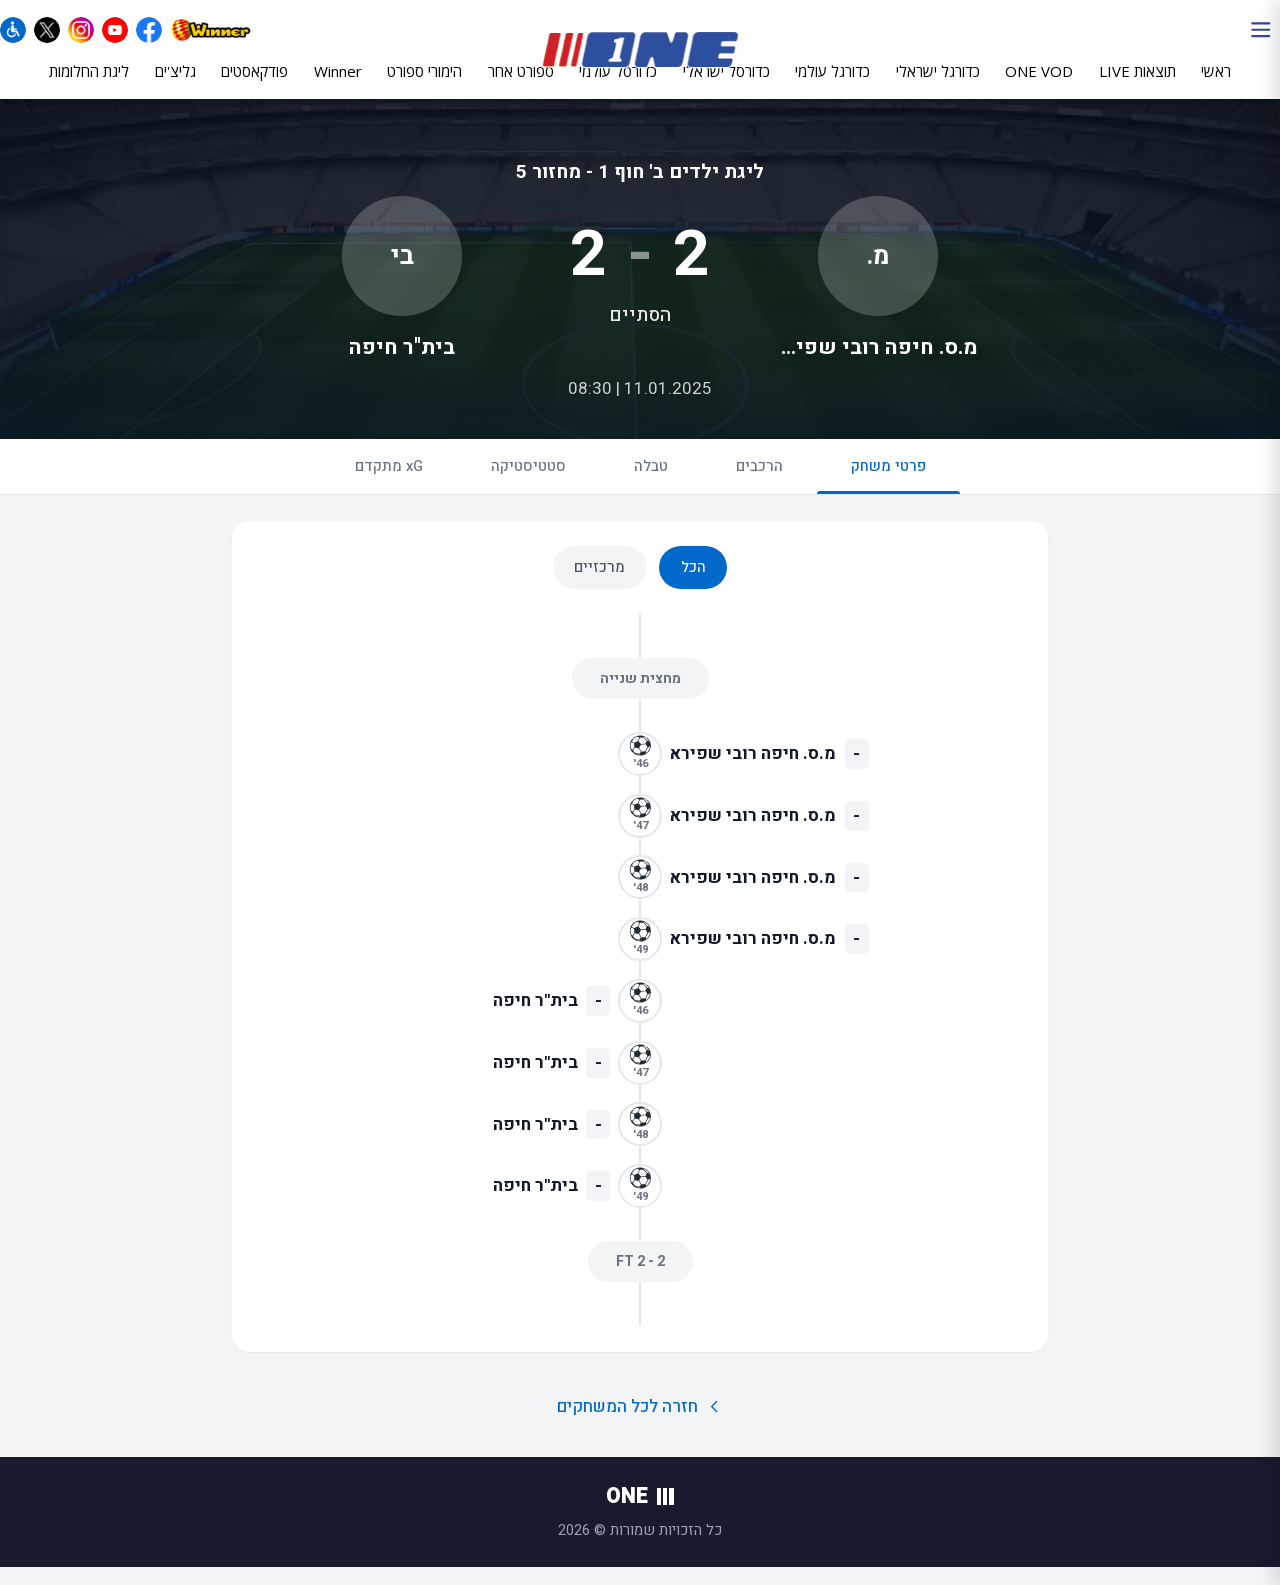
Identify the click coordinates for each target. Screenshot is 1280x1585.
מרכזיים (599, 584)
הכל (693, 584)
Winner (338, 87)
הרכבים (759, 483)
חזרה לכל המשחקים (640, 1423)
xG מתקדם (389, 483)
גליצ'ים (175, 87)
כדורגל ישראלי (938, 87)
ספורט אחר (521, 87)
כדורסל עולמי (618, 87)
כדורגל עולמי (832, 87)
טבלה (651, 483)
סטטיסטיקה (528, 483)
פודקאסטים (254, 87)
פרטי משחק (888, 491)
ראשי (1216, 87)
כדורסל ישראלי (726, 87)
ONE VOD (1039, 87)
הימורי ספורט (424, 87)
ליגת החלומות (89, 87)
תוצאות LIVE (1137, 87)
